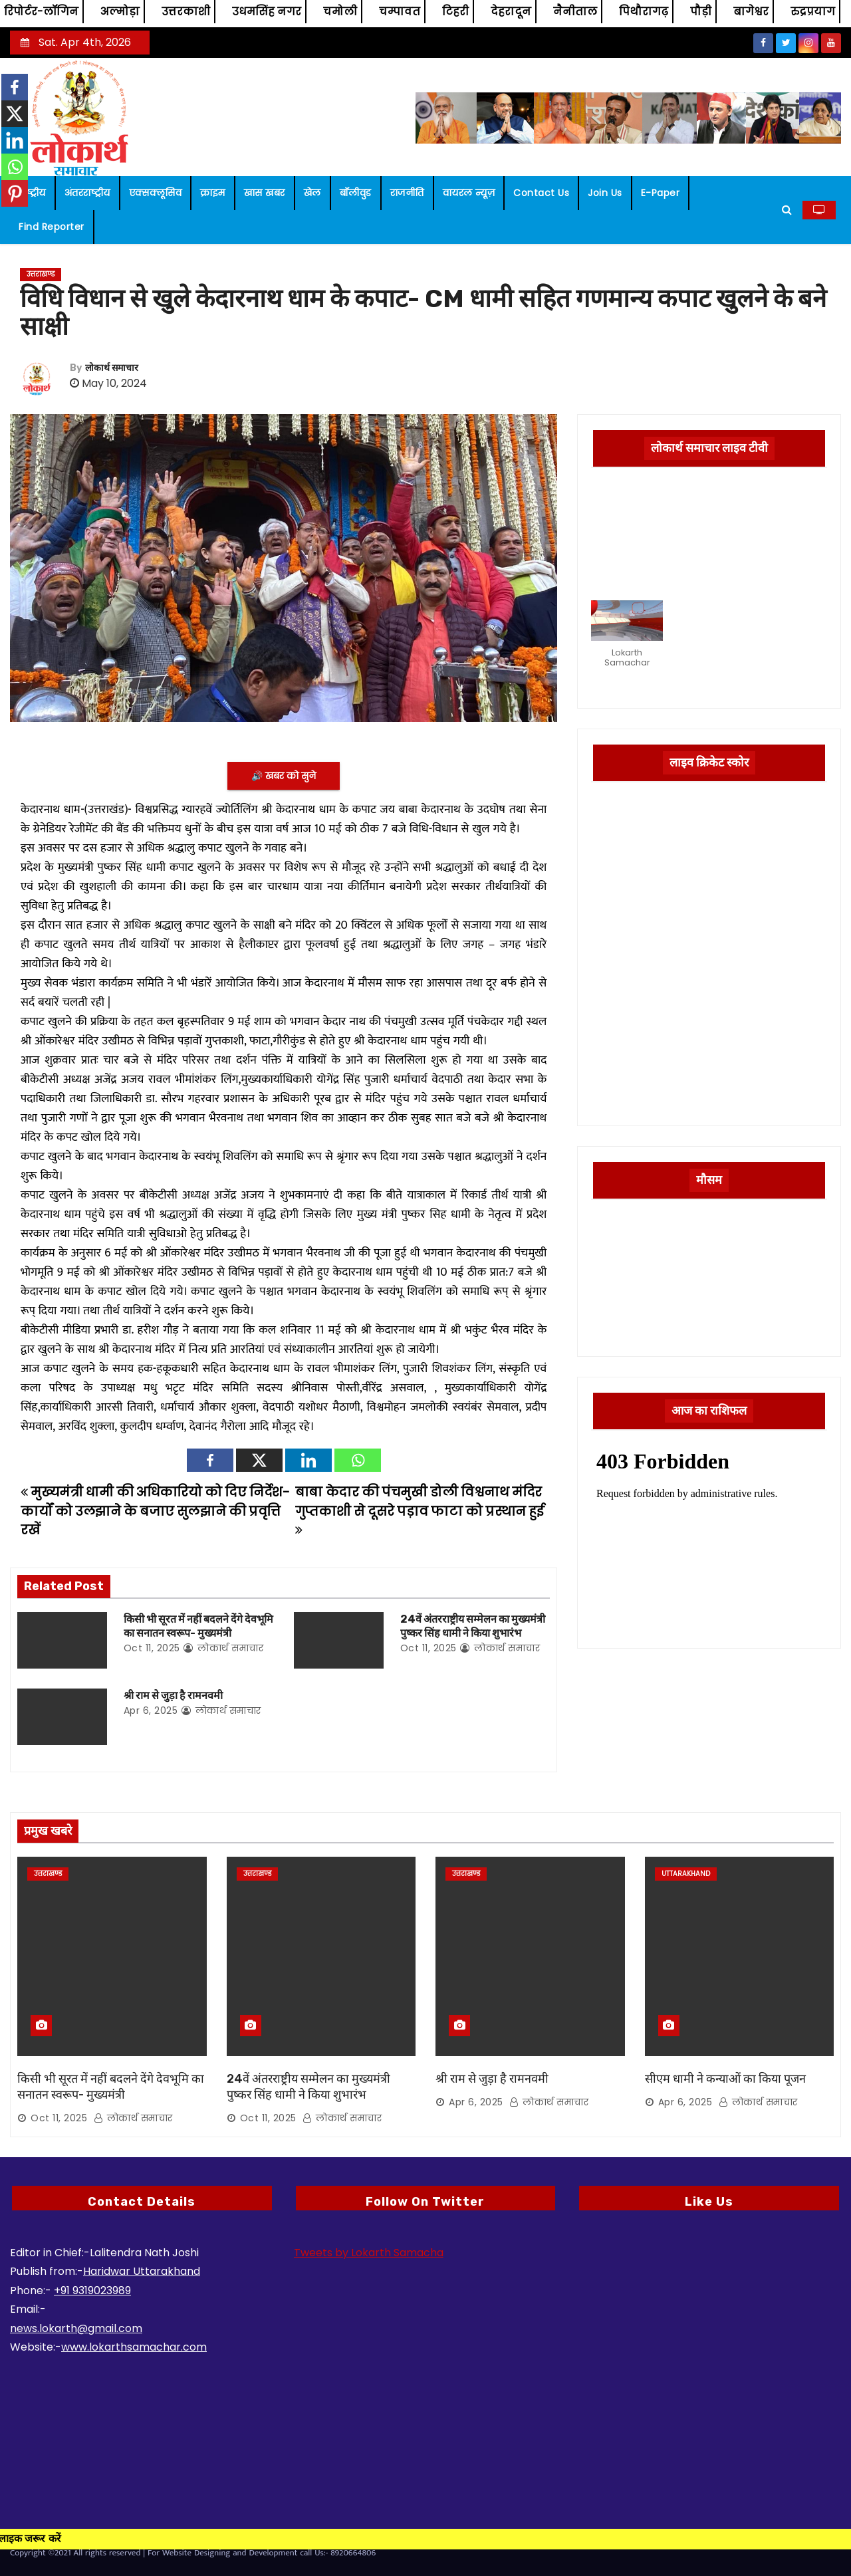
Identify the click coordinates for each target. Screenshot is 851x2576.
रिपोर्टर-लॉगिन (41, 11)
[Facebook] (210, 1460)
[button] (787, 209)
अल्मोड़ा (120, 11)
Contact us (541, 192)
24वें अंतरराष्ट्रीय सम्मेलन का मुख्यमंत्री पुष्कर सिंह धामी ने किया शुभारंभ (308, 2086)
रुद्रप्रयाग (812, 11)
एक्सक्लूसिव (155, 192)
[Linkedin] (308, 1460)
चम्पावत (399, 11)
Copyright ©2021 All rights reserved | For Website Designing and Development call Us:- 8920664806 (193, 2552)
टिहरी (455, 11)
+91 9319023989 (92, 2290)
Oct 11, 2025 (152, 1648)
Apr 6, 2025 (151, 1710)
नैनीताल (575, 11)
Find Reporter (51, 226)
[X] (259, 1460)
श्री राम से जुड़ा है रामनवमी (173, 1695)
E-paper (660, 192)
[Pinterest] (14, 193)
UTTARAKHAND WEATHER (709, 1263)
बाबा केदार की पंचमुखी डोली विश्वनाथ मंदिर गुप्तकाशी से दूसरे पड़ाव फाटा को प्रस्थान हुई (419, 1509)
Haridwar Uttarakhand (141, 2271)
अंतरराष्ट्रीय (87, 192)
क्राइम (212, 192)
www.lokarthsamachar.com (134, 2347)
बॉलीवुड (356, 192)
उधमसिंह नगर (266, 11)
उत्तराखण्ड (41, 274)
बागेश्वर (751, 11)
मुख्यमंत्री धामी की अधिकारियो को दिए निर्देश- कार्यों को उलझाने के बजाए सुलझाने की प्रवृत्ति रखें (155, 1511)
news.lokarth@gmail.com (76, 2328)
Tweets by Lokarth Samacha (368, 2252)
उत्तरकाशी (186, 11)
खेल (312, 192)
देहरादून (511, 11)
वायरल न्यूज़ (469, 192)
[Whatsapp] (357, 1460)
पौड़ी (700, 11)
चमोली (340, 11)
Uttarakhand (686, 1874)
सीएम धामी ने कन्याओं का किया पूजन (725, 2078)
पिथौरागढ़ (643, 11)
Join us (605, 192)
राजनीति (407, 192)
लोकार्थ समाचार (111, 368)
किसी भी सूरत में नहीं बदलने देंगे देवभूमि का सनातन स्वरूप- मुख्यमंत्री (110, 2086)
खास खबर (264, 192)
